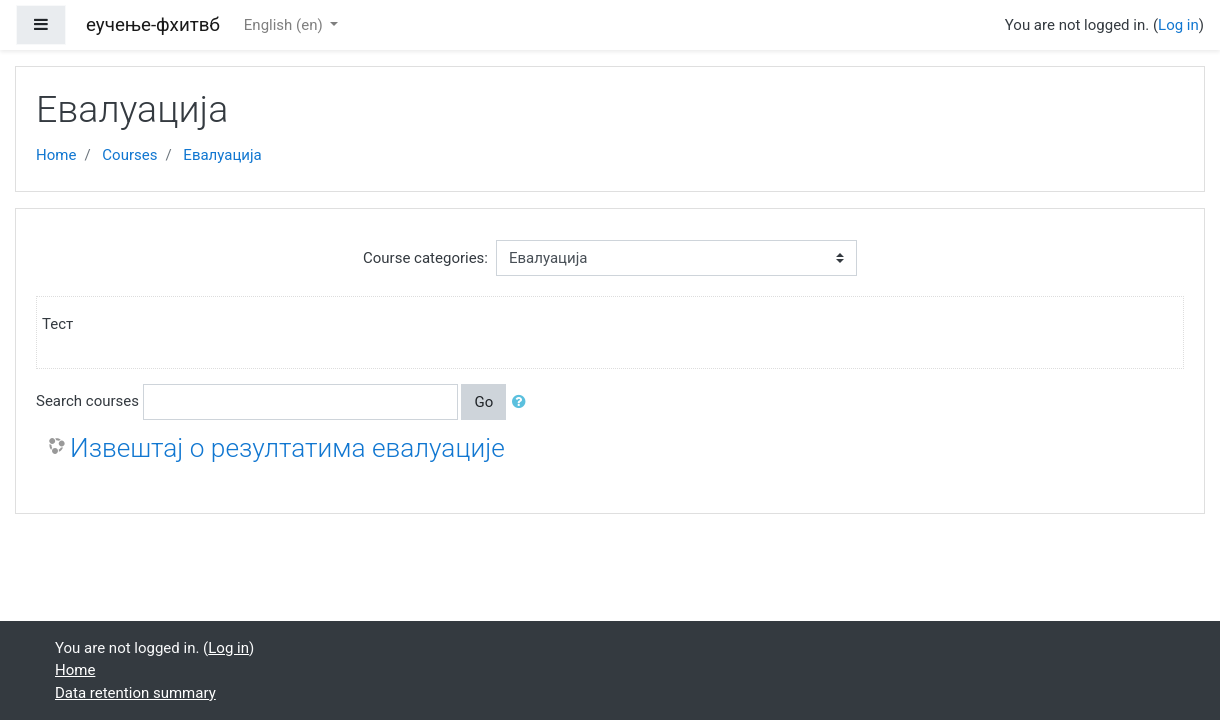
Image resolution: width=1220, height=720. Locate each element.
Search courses (87, 401)
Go (483, 402)
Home (56, 155)
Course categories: (425, 258)
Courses (129, 155)
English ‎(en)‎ (285, 25)
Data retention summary (135, 693)
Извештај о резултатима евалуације (287, 448)
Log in (1178, 25)
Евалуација (222, 155)
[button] (523, 402)
